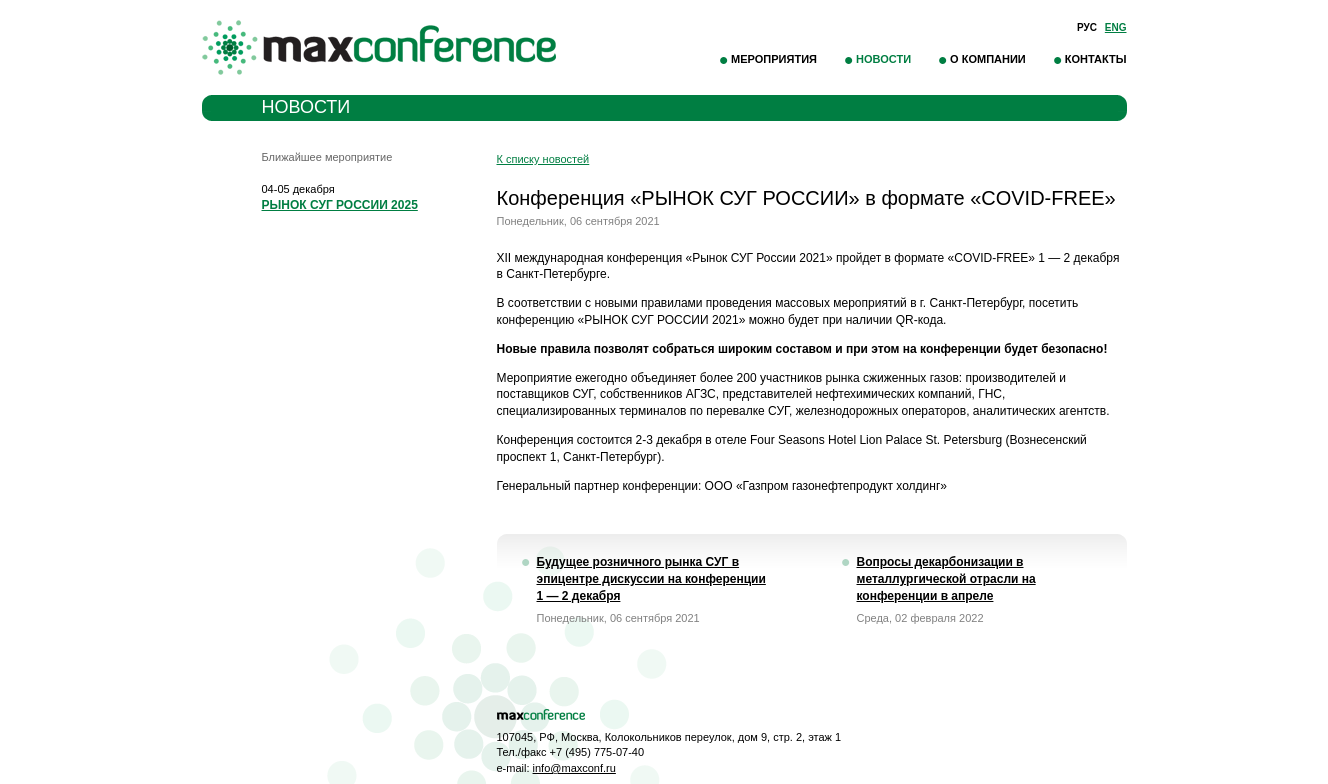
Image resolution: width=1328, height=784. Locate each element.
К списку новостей (543, 159)
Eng (1116, 27)
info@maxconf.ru (574, 768)
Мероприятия (774, 59)
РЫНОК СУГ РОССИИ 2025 (340, 205)
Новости (883, 59)
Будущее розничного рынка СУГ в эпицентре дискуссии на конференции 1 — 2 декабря (651, 579)
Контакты (1096, 59)
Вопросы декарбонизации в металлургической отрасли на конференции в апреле (946, 579)
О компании (988, 59)
